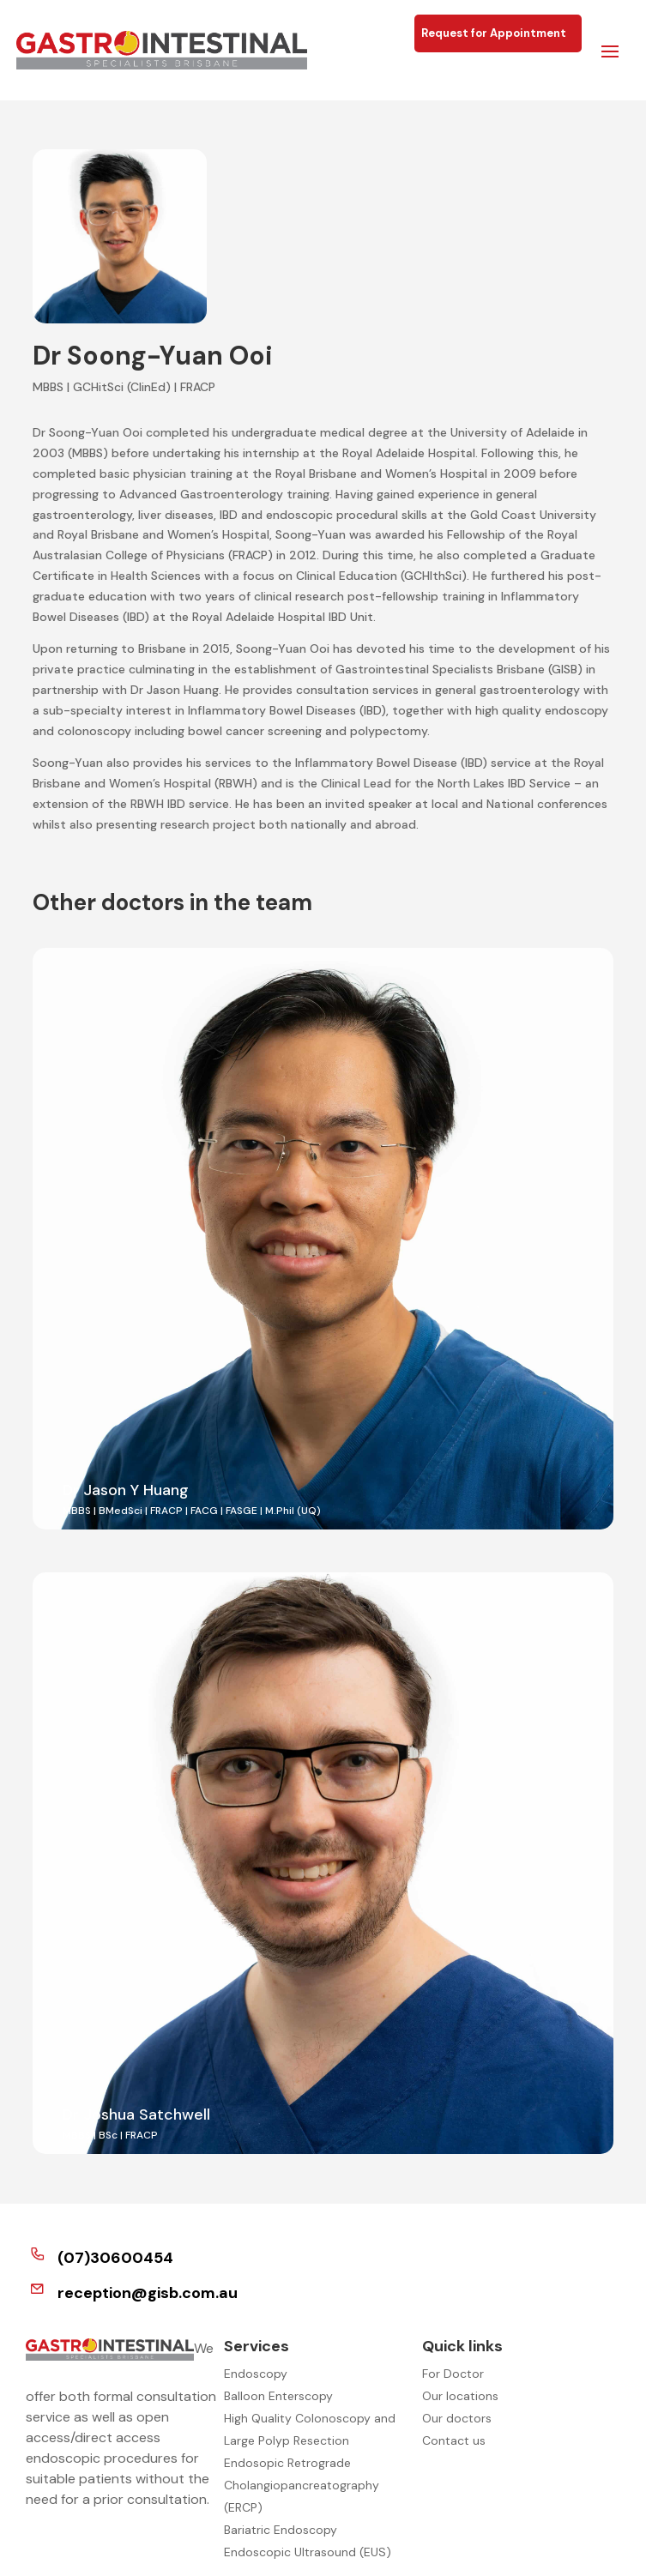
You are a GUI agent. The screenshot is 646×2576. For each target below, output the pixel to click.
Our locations (460, 2396)
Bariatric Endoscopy (280, 2529)
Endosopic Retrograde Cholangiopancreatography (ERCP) (301, 2485)
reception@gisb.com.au (147, 2293)
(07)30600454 (115, 2257)
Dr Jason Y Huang (126, 1490)
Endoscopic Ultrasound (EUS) (307, 2552)
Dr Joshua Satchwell (136, 2114)
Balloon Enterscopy (278, 2396)
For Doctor (453, 2373)
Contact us (454, 2440)
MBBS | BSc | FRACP (110, 2135)
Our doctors (457, 2418)
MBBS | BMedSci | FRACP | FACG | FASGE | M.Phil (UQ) (192, 1510)
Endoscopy (255, 2373)
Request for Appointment (498, 33)
